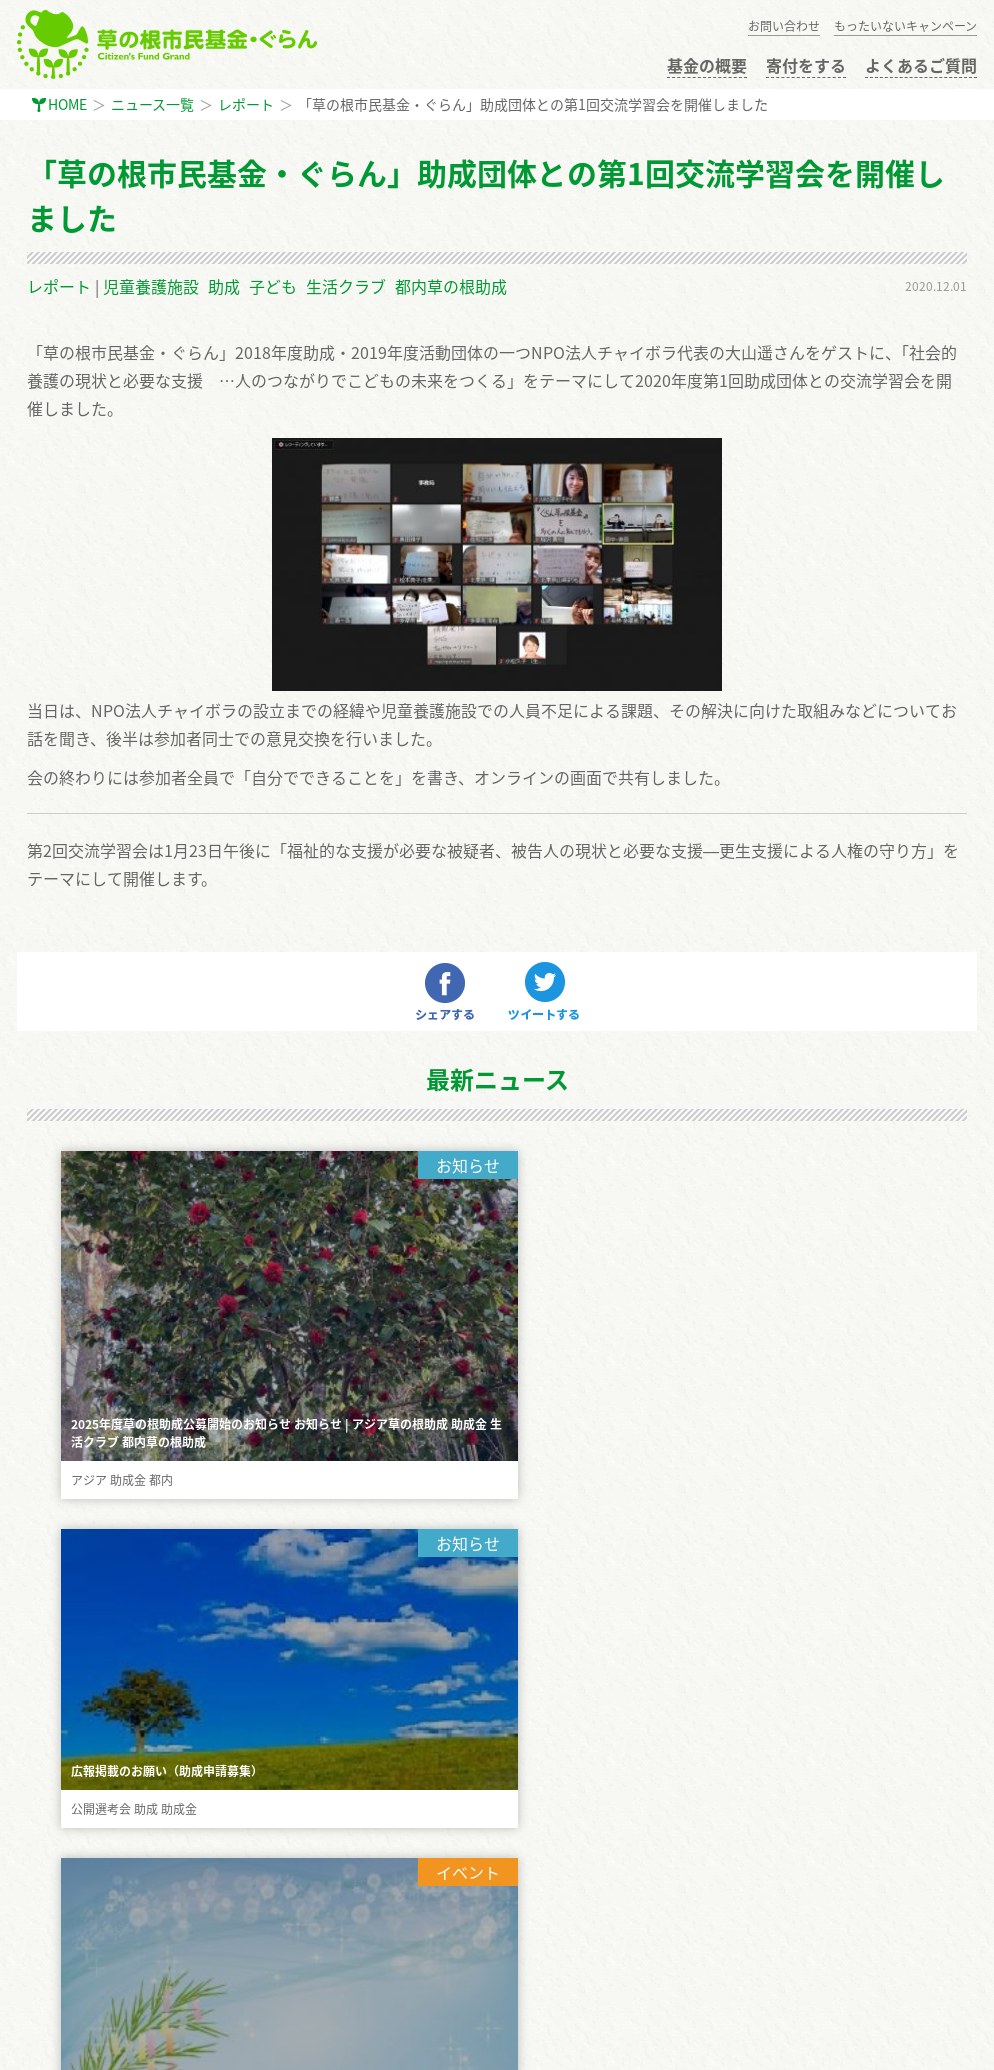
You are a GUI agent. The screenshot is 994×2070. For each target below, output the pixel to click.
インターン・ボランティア (110, 1888)
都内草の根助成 (451, 286)
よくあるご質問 (921, 65)
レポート (246, 104)
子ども (273, 286)
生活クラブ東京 (237, 2041)
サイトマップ (69, 1970)
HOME (67, 104)
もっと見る (497, 1406)
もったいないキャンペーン (905, 26)
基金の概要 (707, 65)
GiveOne (145, 2041)
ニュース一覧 (152, 104)
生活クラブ (346, 286)
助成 (224, 286)
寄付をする (806, 65)
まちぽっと (67, 2041)
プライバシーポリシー (97, 1929)
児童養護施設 (151, 286)
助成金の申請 (69, 1765)
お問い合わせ (784, 26)
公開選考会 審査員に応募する (119, 1806)
